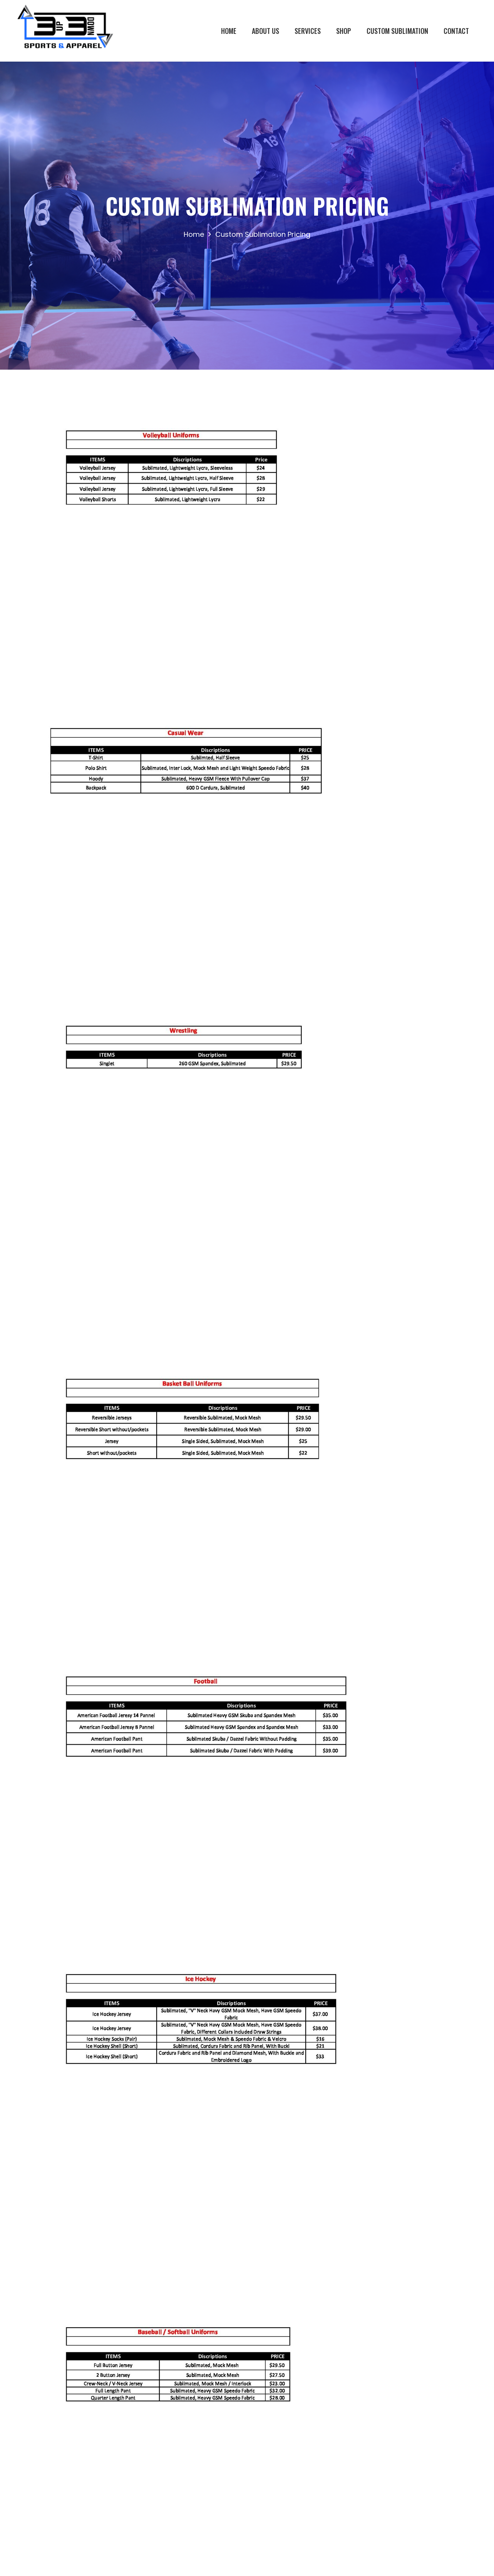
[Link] (65, 31)
